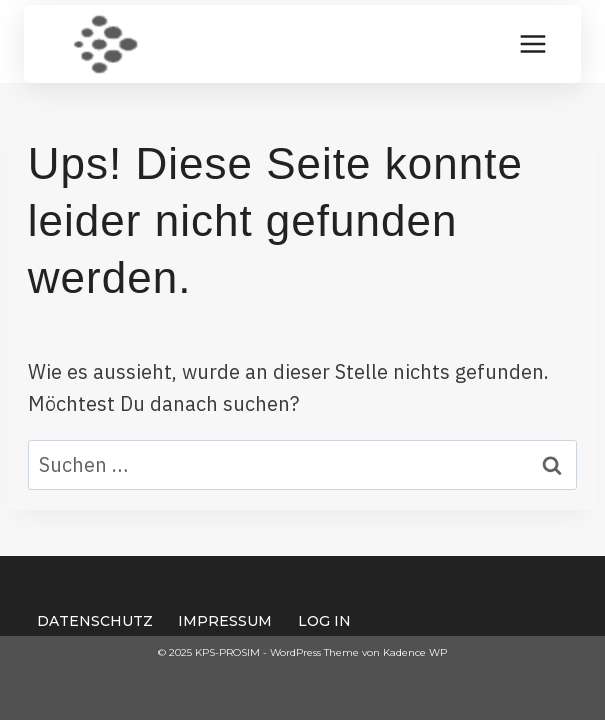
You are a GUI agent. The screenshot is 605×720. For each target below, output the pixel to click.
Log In (324, 621)
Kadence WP (415, 652)
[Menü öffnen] (532, 43)
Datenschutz (95, 621)
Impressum (225, 621)
